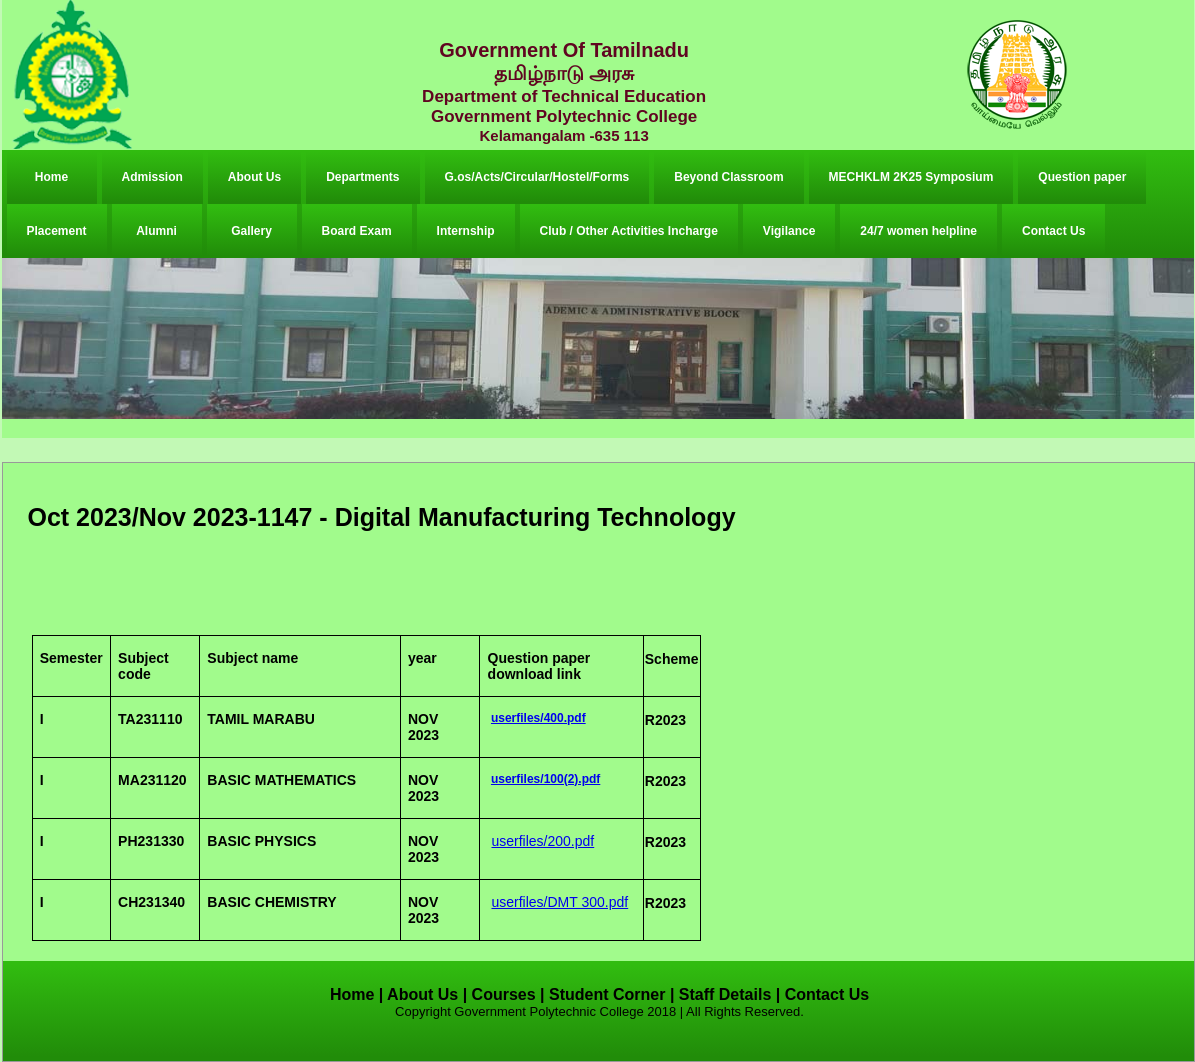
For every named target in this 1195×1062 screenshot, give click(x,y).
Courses (504, 994)
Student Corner (607, 994)
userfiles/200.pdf (542, 841)
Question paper (1082, 177)
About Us (254, 177)
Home (51, 177)
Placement (57, 231)
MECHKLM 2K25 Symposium (911, 177)
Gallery (251, 231)
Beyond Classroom (728, 177)
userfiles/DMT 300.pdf (559, 902)
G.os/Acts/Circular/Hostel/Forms (537, 177)
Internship (466, 231)
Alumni (156, 231)
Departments (362, 177)
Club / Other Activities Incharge (629, 231)
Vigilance (789, 231)
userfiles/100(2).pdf (545, 779)
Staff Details (725, 994)
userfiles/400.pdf (538, 718)
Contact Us (1053, 231)
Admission (152, 177)
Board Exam (357, 231)
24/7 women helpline (918, 231)
